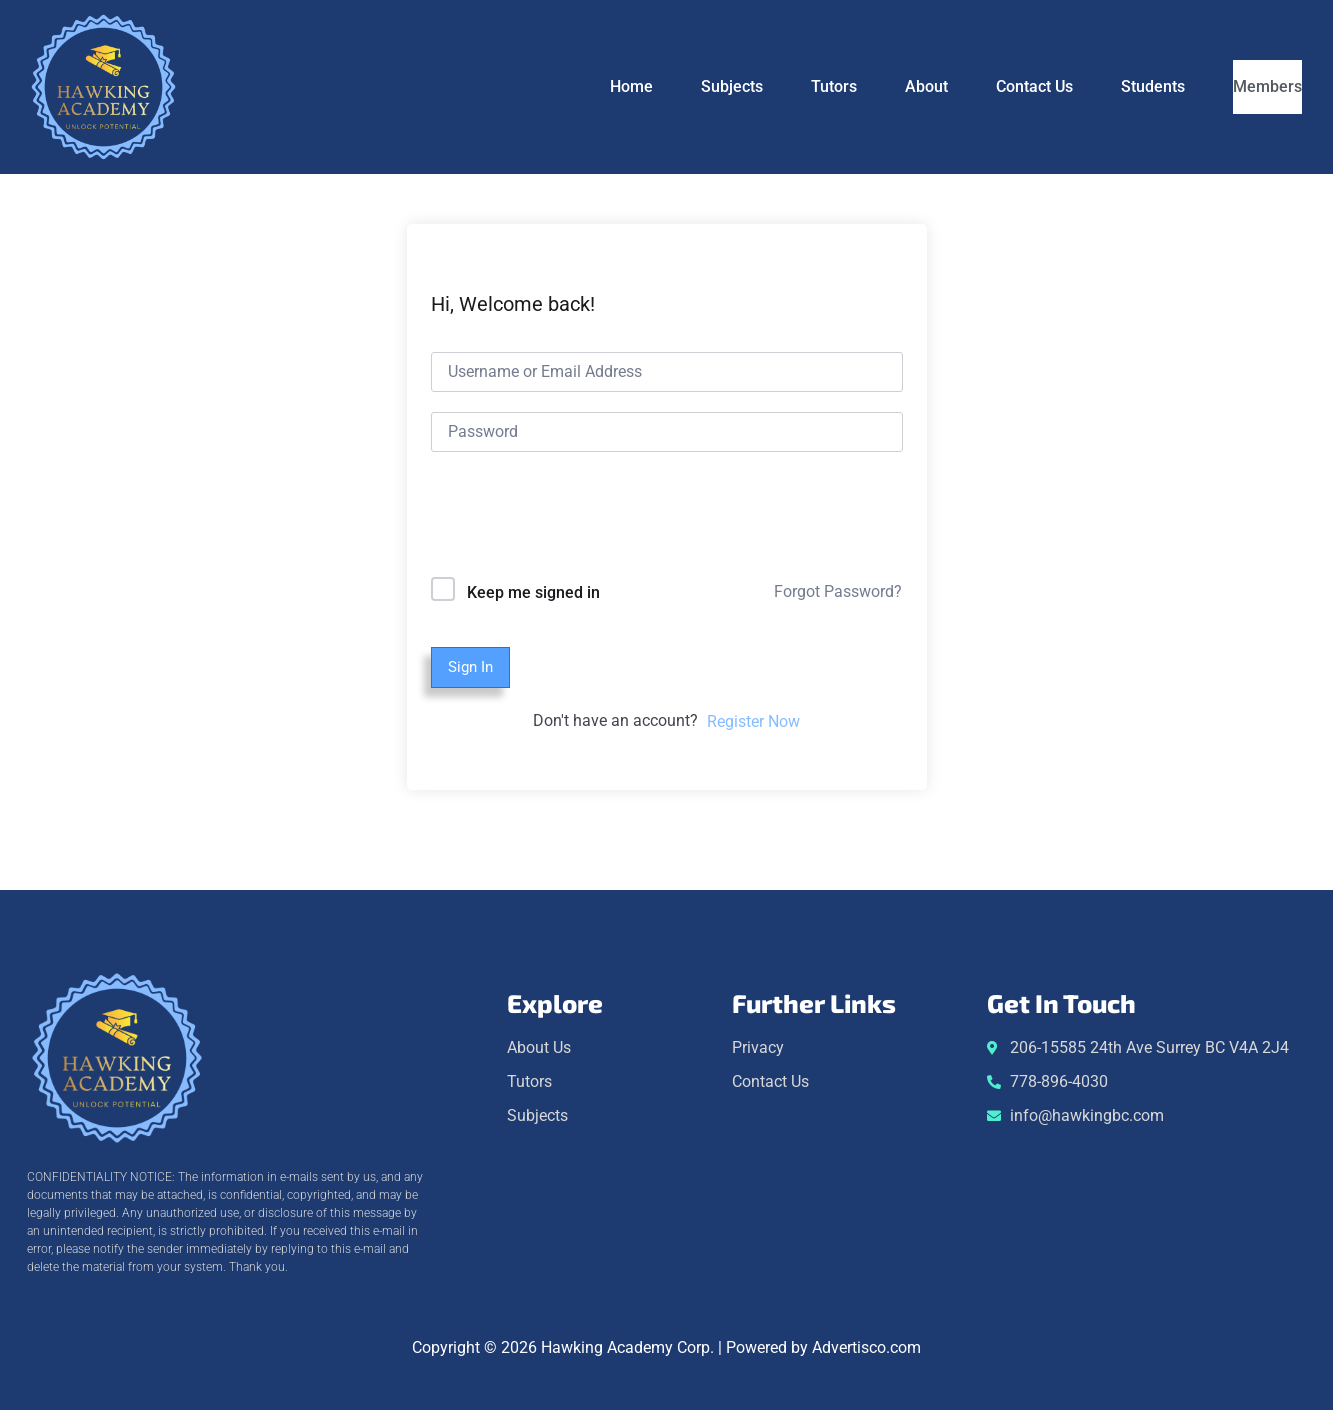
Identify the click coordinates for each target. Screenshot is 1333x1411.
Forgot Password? (838, 591)
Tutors (788, 86)
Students (1107, 86)
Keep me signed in (533, 592)
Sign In (472, 667)
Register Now (753, 722)
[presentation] (566, 518)
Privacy (758, 1048)
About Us (539, 1048)
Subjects (686, 86)
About (880, 86)
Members (1244, 86)
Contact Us (988, 86)
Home (585, 86)
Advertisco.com (866, 1348)
